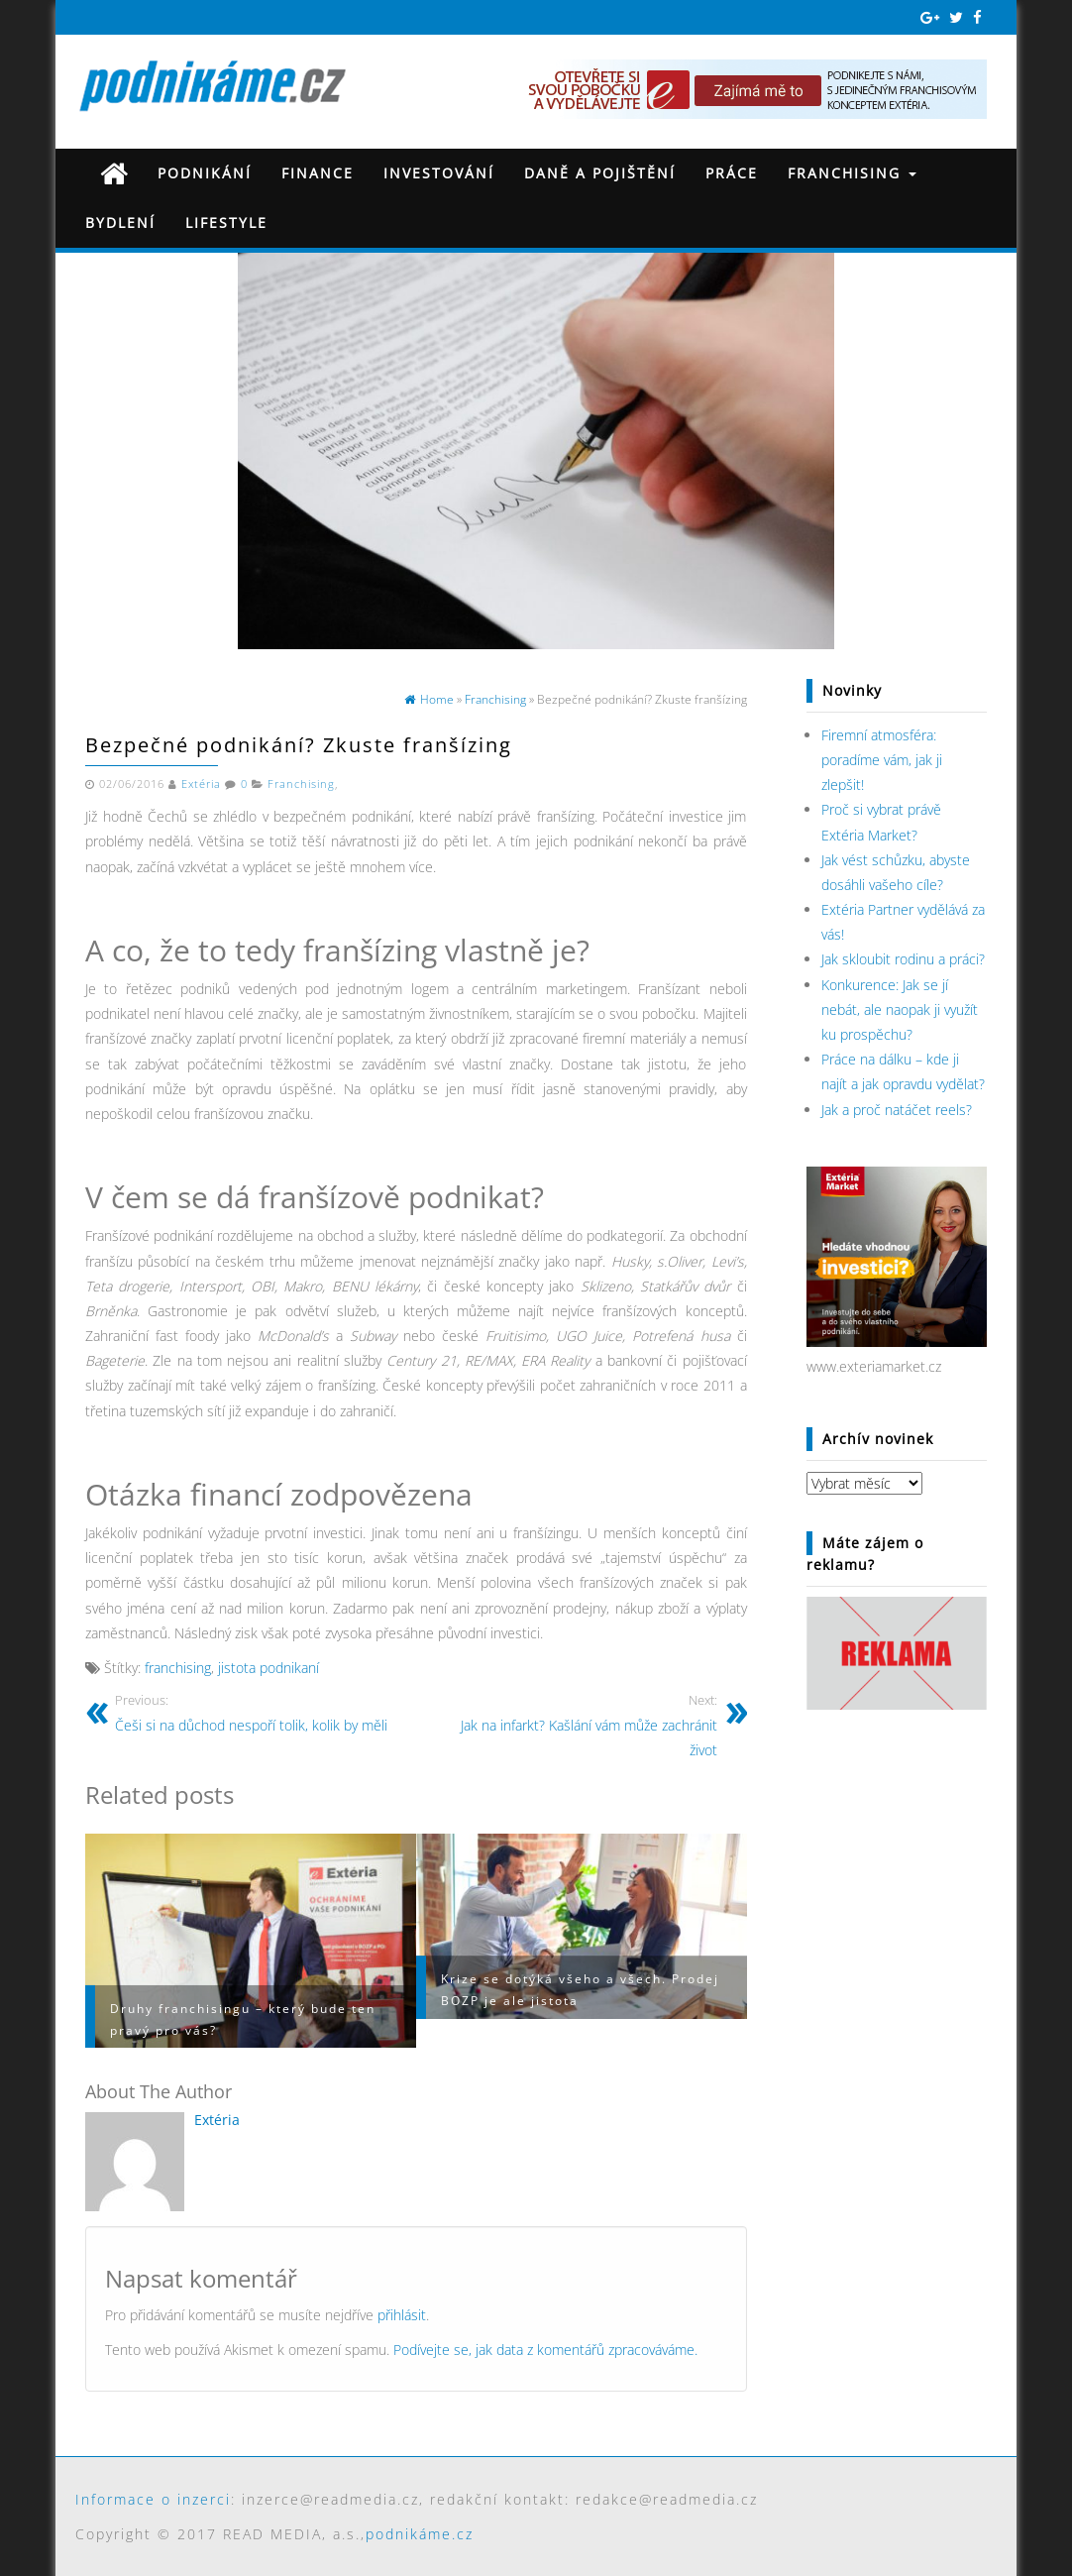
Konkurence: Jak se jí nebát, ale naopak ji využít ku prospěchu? (899, 1009)
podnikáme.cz (420, 2533)
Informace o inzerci (153, 2499)
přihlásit (401, 2314)
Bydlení (120, 222)
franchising (178, 1667)
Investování (438, 173)
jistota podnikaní (268, 1667)
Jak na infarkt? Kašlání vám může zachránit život (574, 1724)
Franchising (852, 173)
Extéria (201, 784)
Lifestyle (226, 222)
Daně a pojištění (600, 173)
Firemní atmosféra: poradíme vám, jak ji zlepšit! (881, 760)
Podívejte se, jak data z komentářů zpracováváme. (545, 2349)
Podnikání (205, 173)
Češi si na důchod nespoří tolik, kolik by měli (258, 1712)
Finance (317, 173)
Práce (731, 173)
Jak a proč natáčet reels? (896, 1109)
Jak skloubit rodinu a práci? (903, 959)
